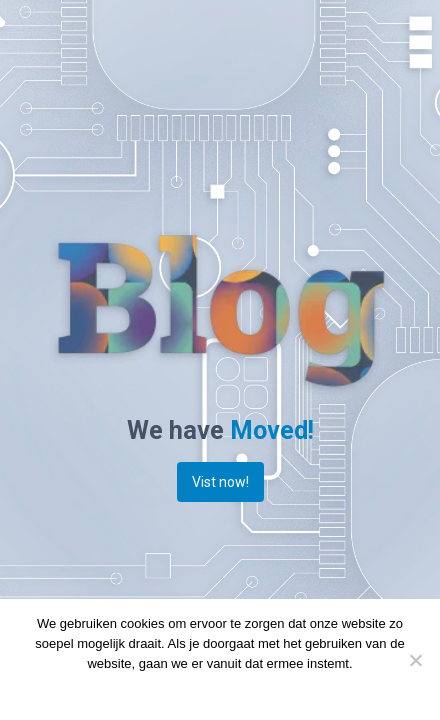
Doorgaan (175, 689)
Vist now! (220, 482)
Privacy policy (253, 689)
